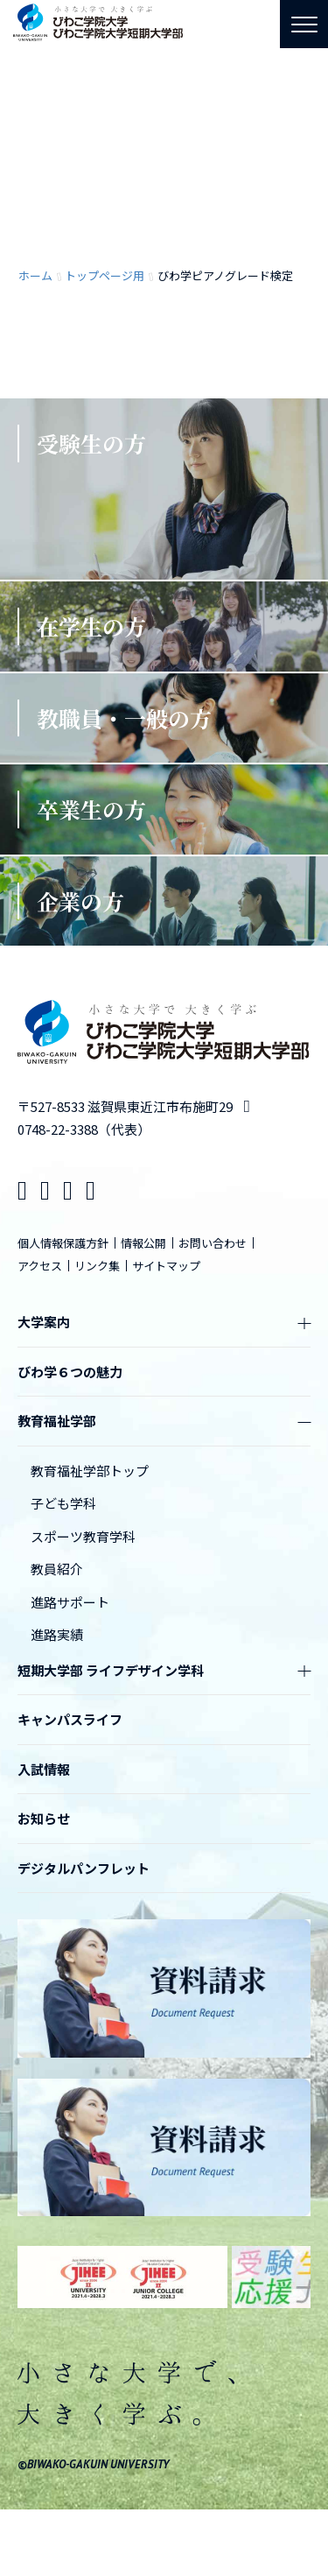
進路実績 (57, 1634)
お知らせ (43, 1818)
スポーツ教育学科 (83, 1536)
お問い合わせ (212, 1243)
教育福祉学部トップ (90, 1470)
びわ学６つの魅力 (69, 1371)
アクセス (39, 1265)
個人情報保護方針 (62, 1243)
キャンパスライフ (69, 1719)
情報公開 (143, 1243)
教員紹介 (57, 1568)
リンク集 (97, 1265)
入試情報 (43, 1769)
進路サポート (70, 1602)
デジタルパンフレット (83, 1868)
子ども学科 (63, 1503)
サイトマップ (166, 1265)
